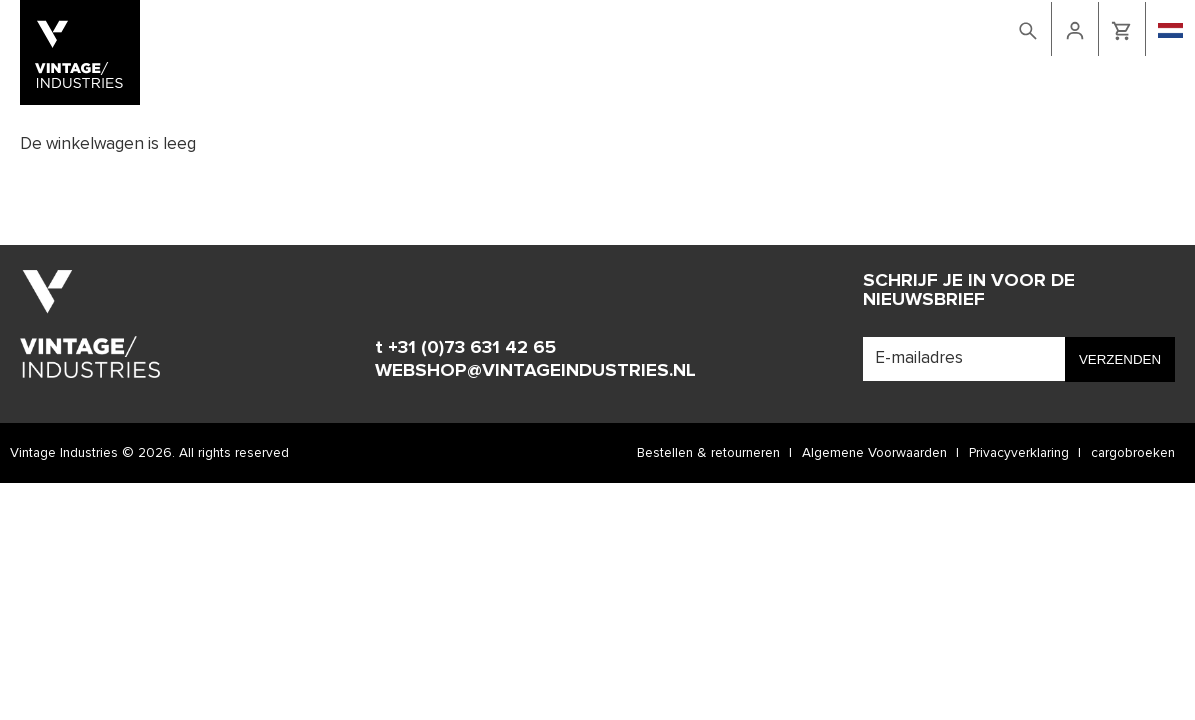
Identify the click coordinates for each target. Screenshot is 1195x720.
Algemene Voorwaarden (874, 453)
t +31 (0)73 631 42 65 (465, 347)
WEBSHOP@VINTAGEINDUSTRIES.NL (535, 370)
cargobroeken (1133, 453)
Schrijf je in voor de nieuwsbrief (969, 290)
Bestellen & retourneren (708, 453)
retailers (918, 27)
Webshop (689, 27)
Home (629, 27)
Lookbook (767, 27)
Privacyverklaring (1019, 453)
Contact (845, 27)
